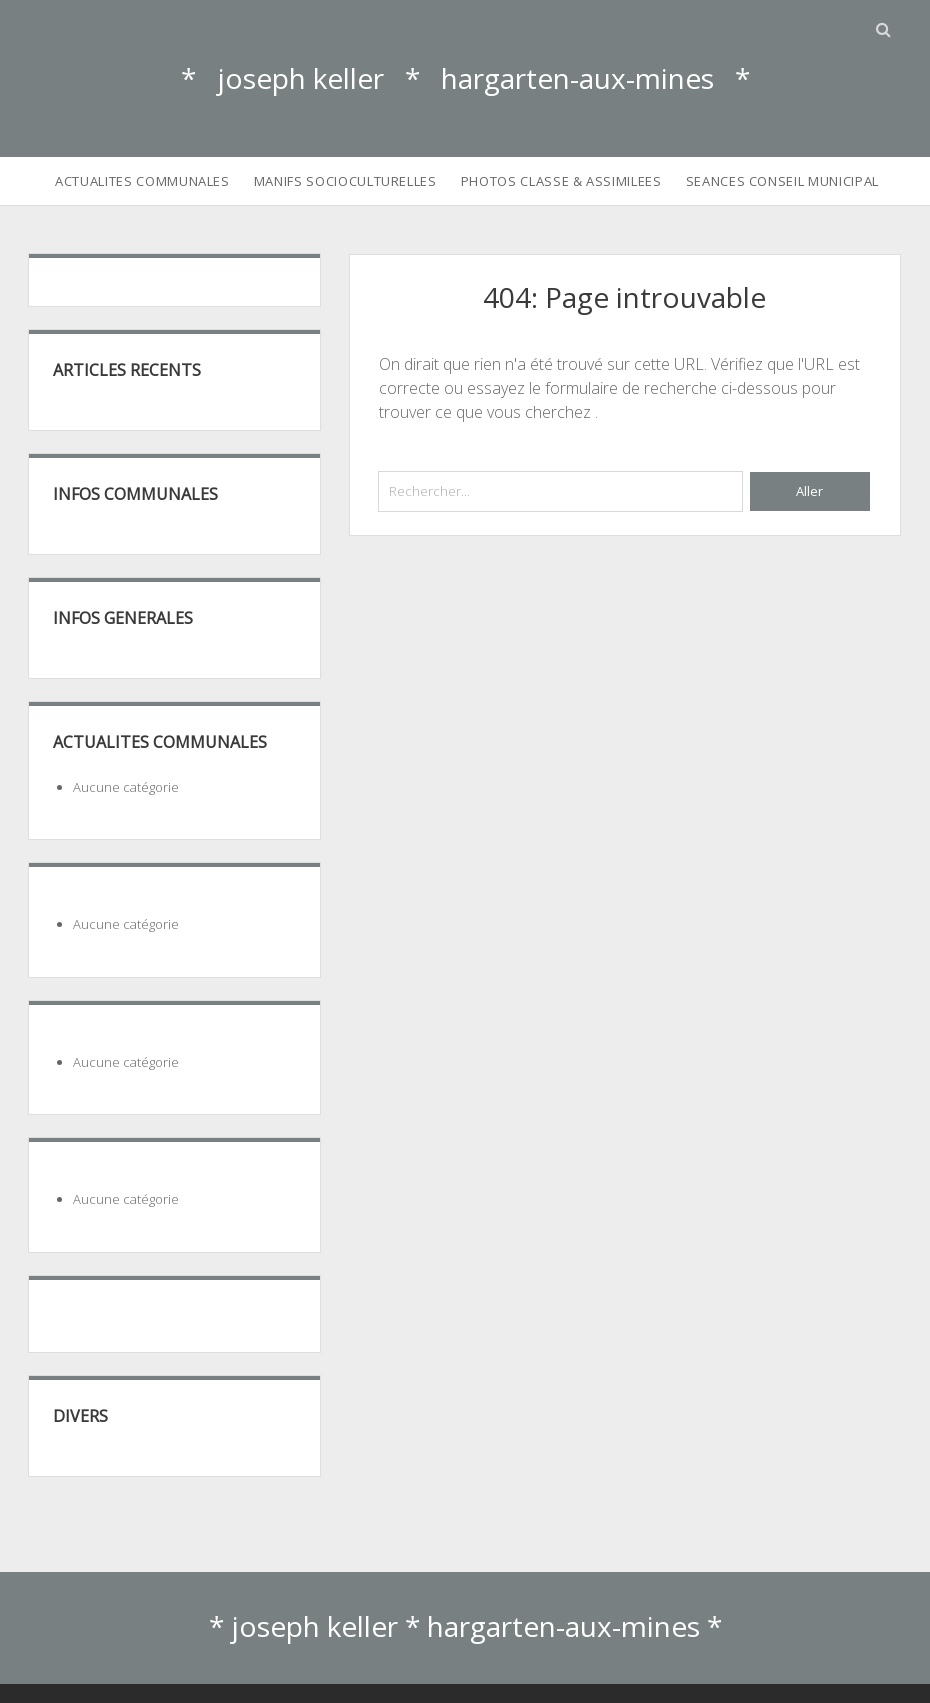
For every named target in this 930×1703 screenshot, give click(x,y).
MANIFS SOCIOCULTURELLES (345, 181)
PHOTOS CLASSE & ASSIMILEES (561, 181)
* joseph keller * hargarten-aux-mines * (465, 78)
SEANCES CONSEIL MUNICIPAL (782, 181)
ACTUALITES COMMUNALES (142, 181)
